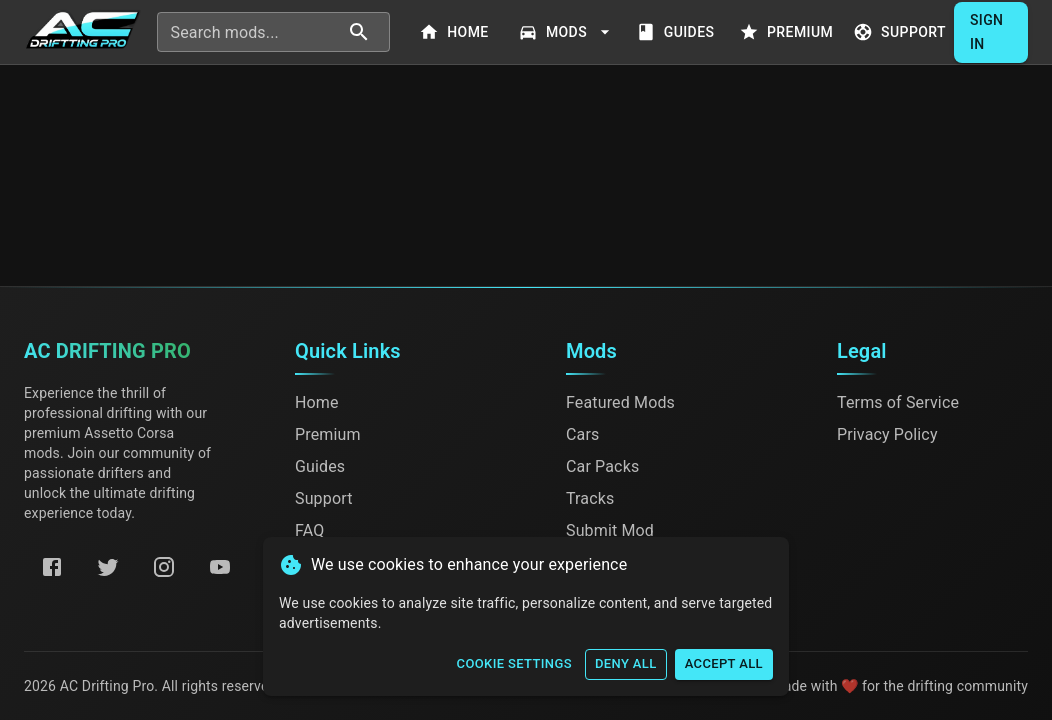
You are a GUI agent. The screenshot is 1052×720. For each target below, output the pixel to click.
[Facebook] (52, 567)
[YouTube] (220, 567)
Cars (582, 434)
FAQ (309, 530)
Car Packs (602, 466)
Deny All (626, 664)
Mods (566, 32)
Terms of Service (898, 402)
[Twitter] (108, 567)
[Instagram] (164, 567)
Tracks (590, 498)
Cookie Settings (514, 664)
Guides (677, 32)
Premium (788, 32)
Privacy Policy (887, 434)
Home (456, 32)
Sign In (991, 32)
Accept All (724, 664)
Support (901, 32)
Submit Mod (610, 530)
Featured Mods (620, 402)
